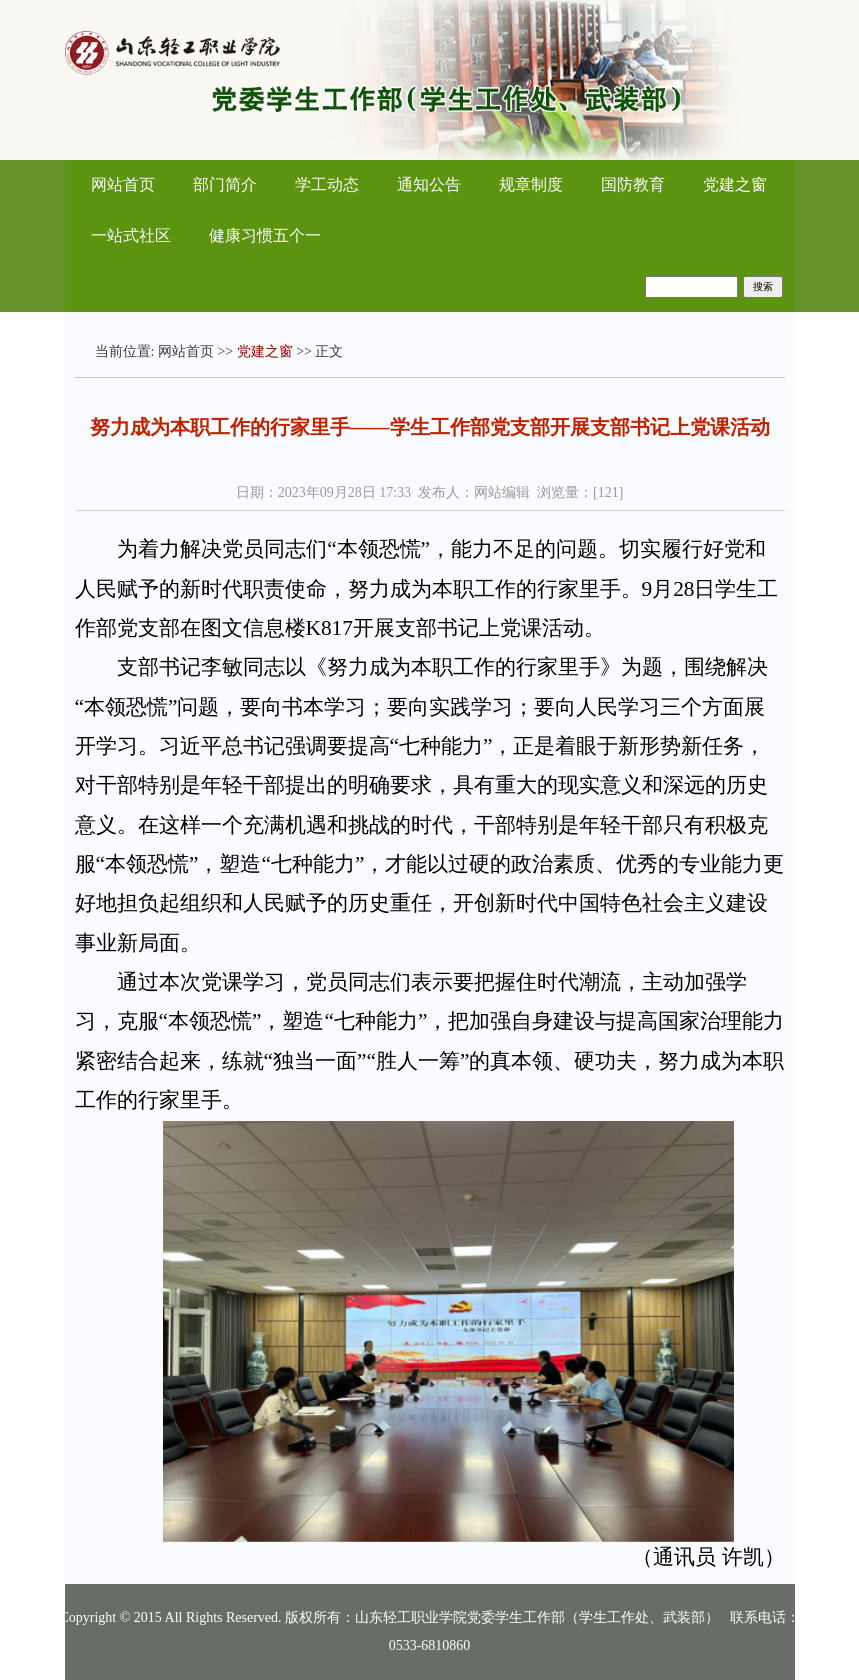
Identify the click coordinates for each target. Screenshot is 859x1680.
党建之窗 (735, 184)
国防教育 (633, 184)
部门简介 (225, 184)
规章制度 (531, 184)
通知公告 (429, 184)
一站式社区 (131, 235)
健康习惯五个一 (265, 235)
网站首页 (123, 184)
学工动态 (327, 184)
